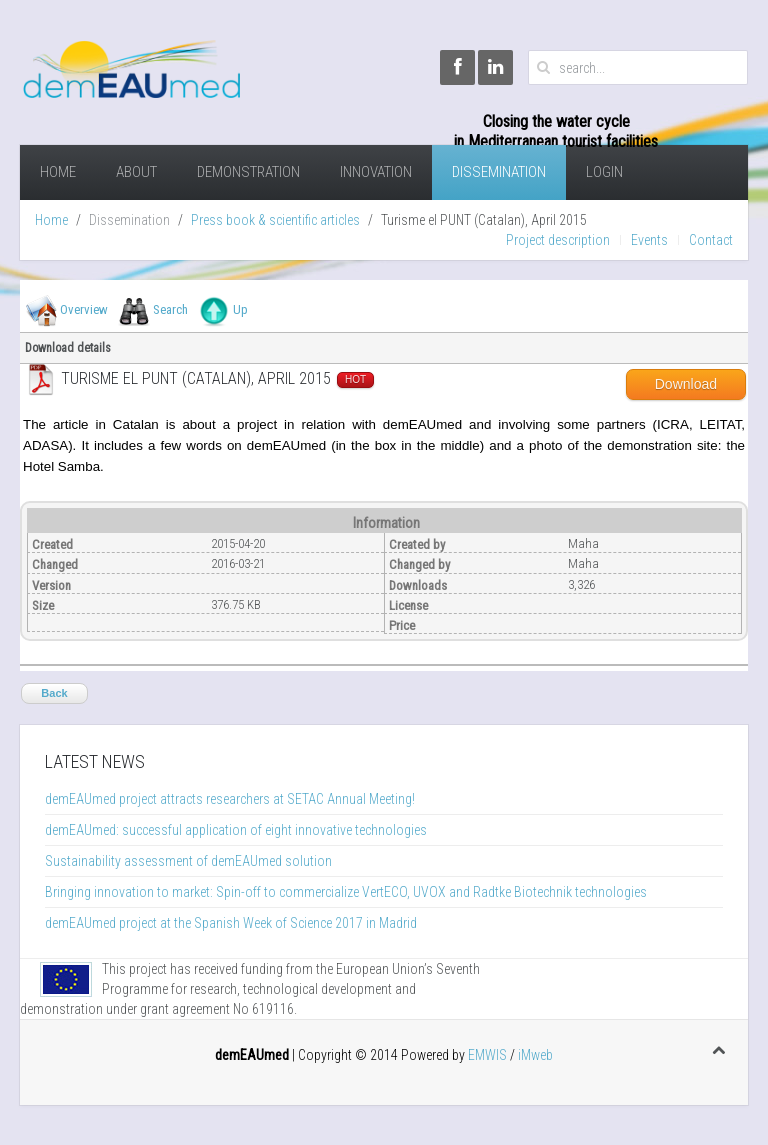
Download (686, 384)
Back (54, 693)
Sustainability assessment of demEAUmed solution (188, 861)
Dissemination (499, 172)
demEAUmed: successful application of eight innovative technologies (236, 830)
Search (170, 309)
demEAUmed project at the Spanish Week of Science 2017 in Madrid (231, 923)
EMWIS (487, 1055)
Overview (84, 309)
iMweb (535, 1055)
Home (58, 172)
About (136, 172)
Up (240, 309)
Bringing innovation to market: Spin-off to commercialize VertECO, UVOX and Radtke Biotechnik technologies (346, 892)
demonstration (248, 172)
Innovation (376, 172)
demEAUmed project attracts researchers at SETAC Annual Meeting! (230, 799)
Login (604, 172)
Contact (711, 240)
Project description (558, 240)
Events (649, 240)
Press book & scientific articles (275, 220)
